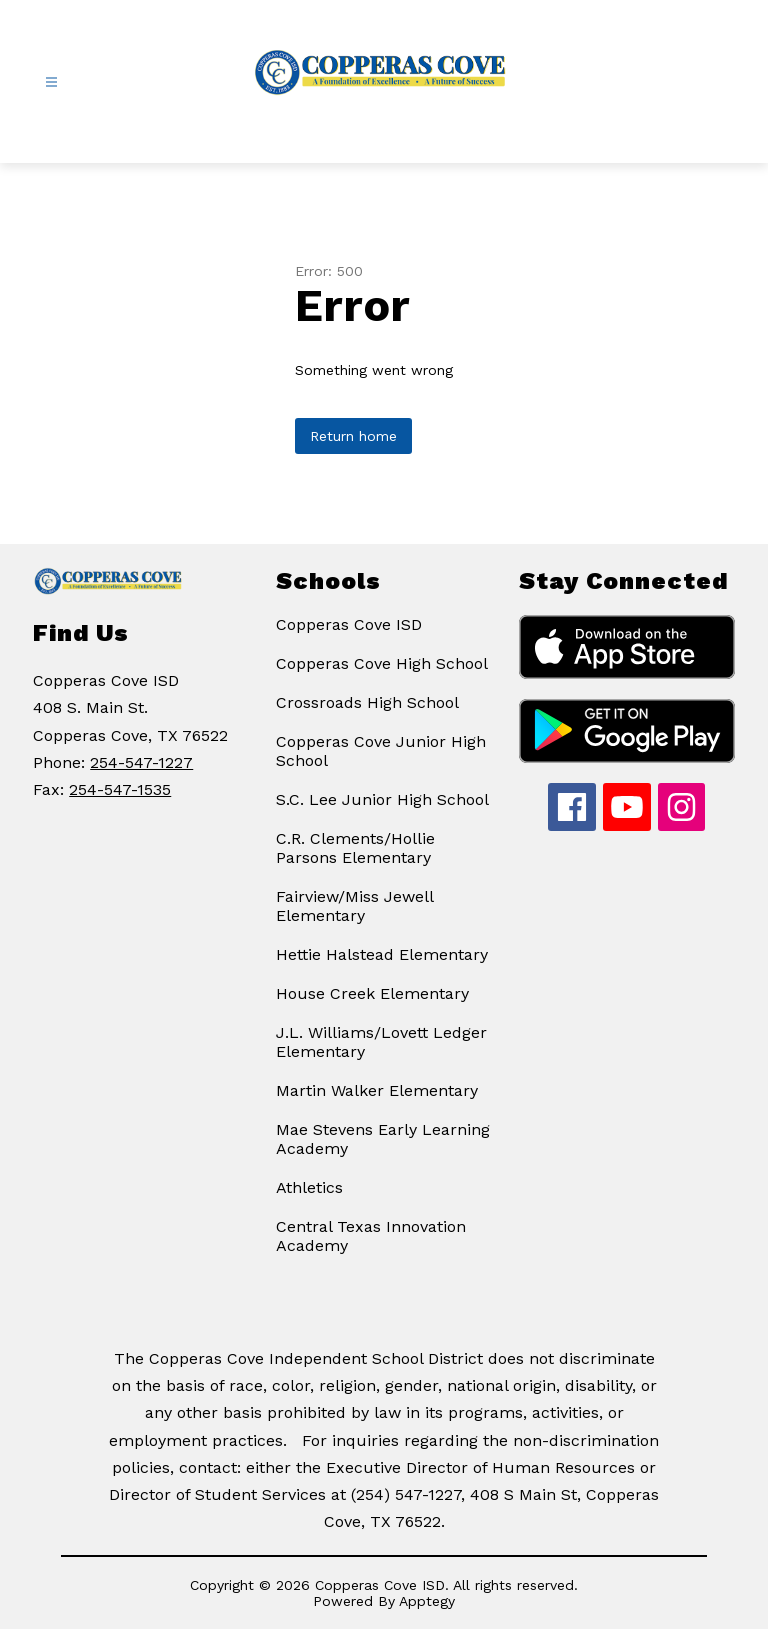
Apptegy (427, 1601)
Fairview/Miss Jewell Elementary (354, 906)
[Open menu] (51, 82)
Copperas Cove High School (382, 663)
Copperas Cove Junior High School (381, 751)
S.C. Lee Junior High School (382, 799)
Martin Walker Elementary (377, 1090)
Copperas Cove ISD (349, 624)
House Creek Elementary (372, 993)
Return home (353, 436)
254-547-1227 (141, 762)
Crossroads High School (367, 702)
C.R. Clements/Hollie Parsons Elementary (355, 848)
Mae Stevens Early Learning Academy (383, 1139)
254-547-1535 (120, 789)
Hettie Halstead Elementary (382, 954)
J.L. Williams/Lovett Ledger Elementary (381, 1042)
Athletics (309, 1187)
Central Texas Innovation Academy (371, 1236)
